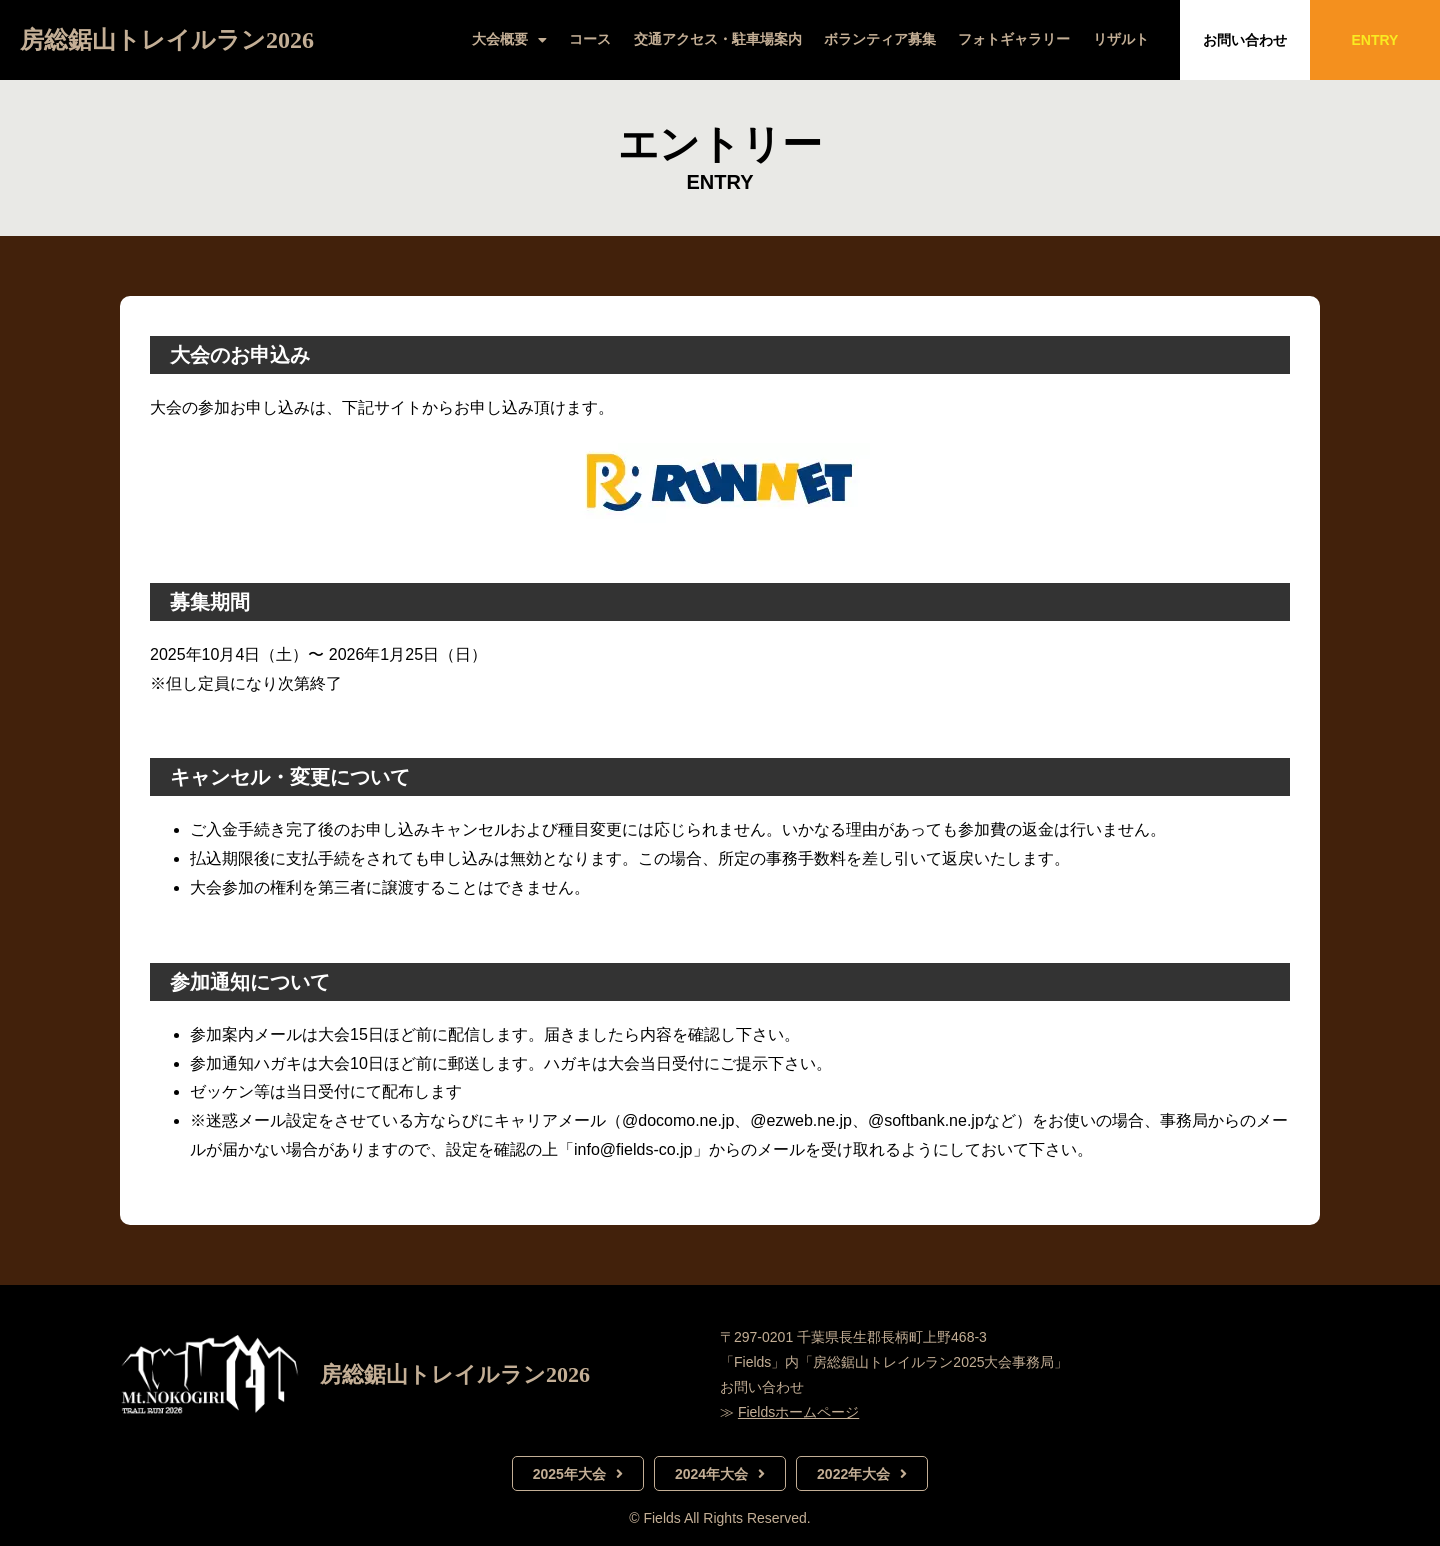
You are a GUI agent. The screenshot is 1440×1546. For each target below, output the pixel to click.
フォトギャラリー (1014, 39)
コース (590, 39)
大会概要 (509, 40)
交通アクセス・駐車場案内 (718, 39)
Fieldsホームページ (798, 1412)
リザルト (1121, 39)
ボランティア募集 (880, 39)
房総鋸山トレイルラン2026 (167, 40)
